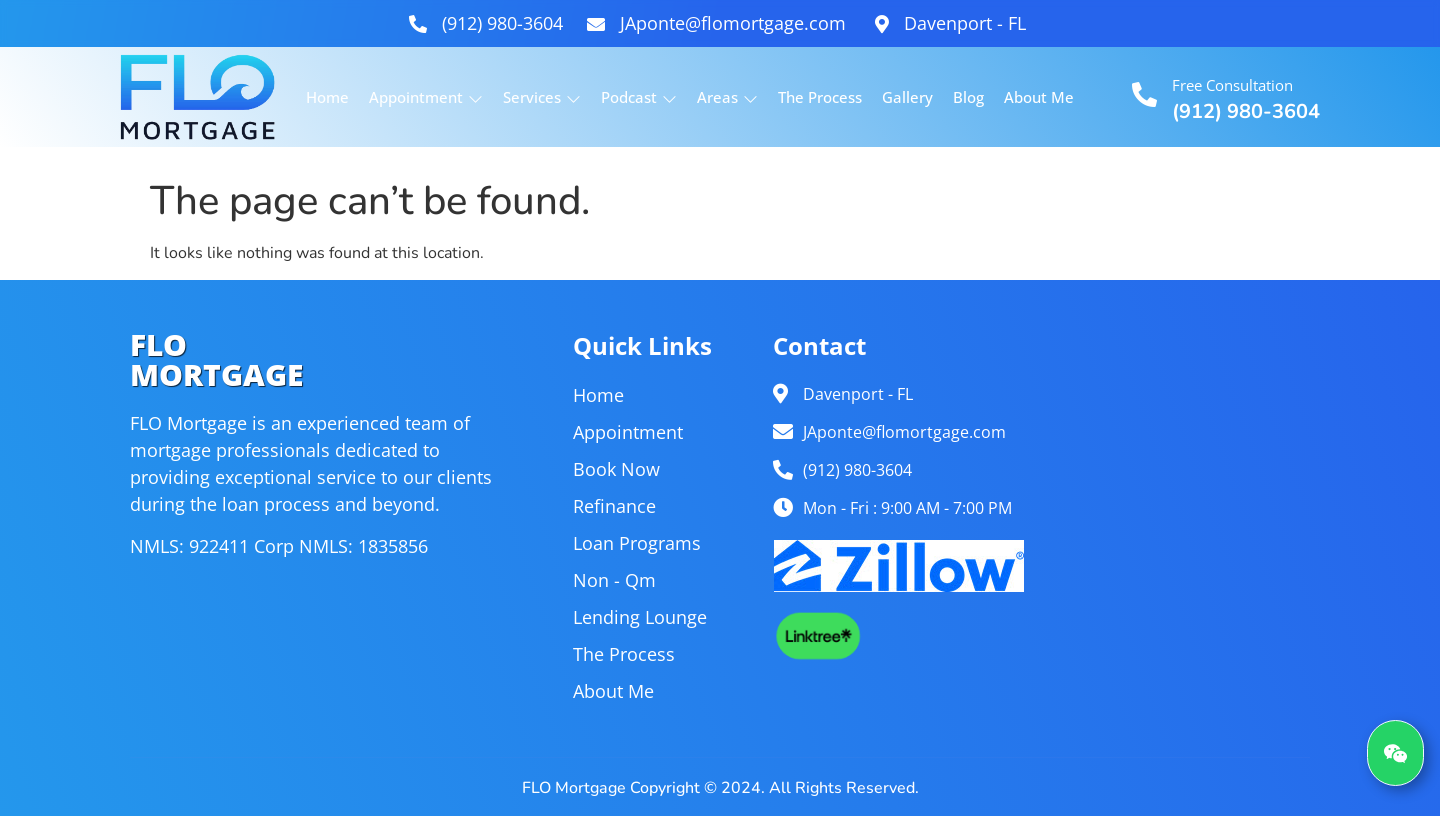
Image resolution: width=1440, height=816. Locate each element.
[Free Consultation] (1144, 94)
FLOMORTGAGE (216, 359)
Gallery (907, 97)
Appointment (426, 97)
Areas (727, 97)
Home (327, 97)
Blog (968, 97)
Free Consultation (1232, 85)
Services (542, 97)
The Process (820, 97)
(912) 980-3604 (1246, 111)
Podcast (639, 97)
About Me (1039, 97)
